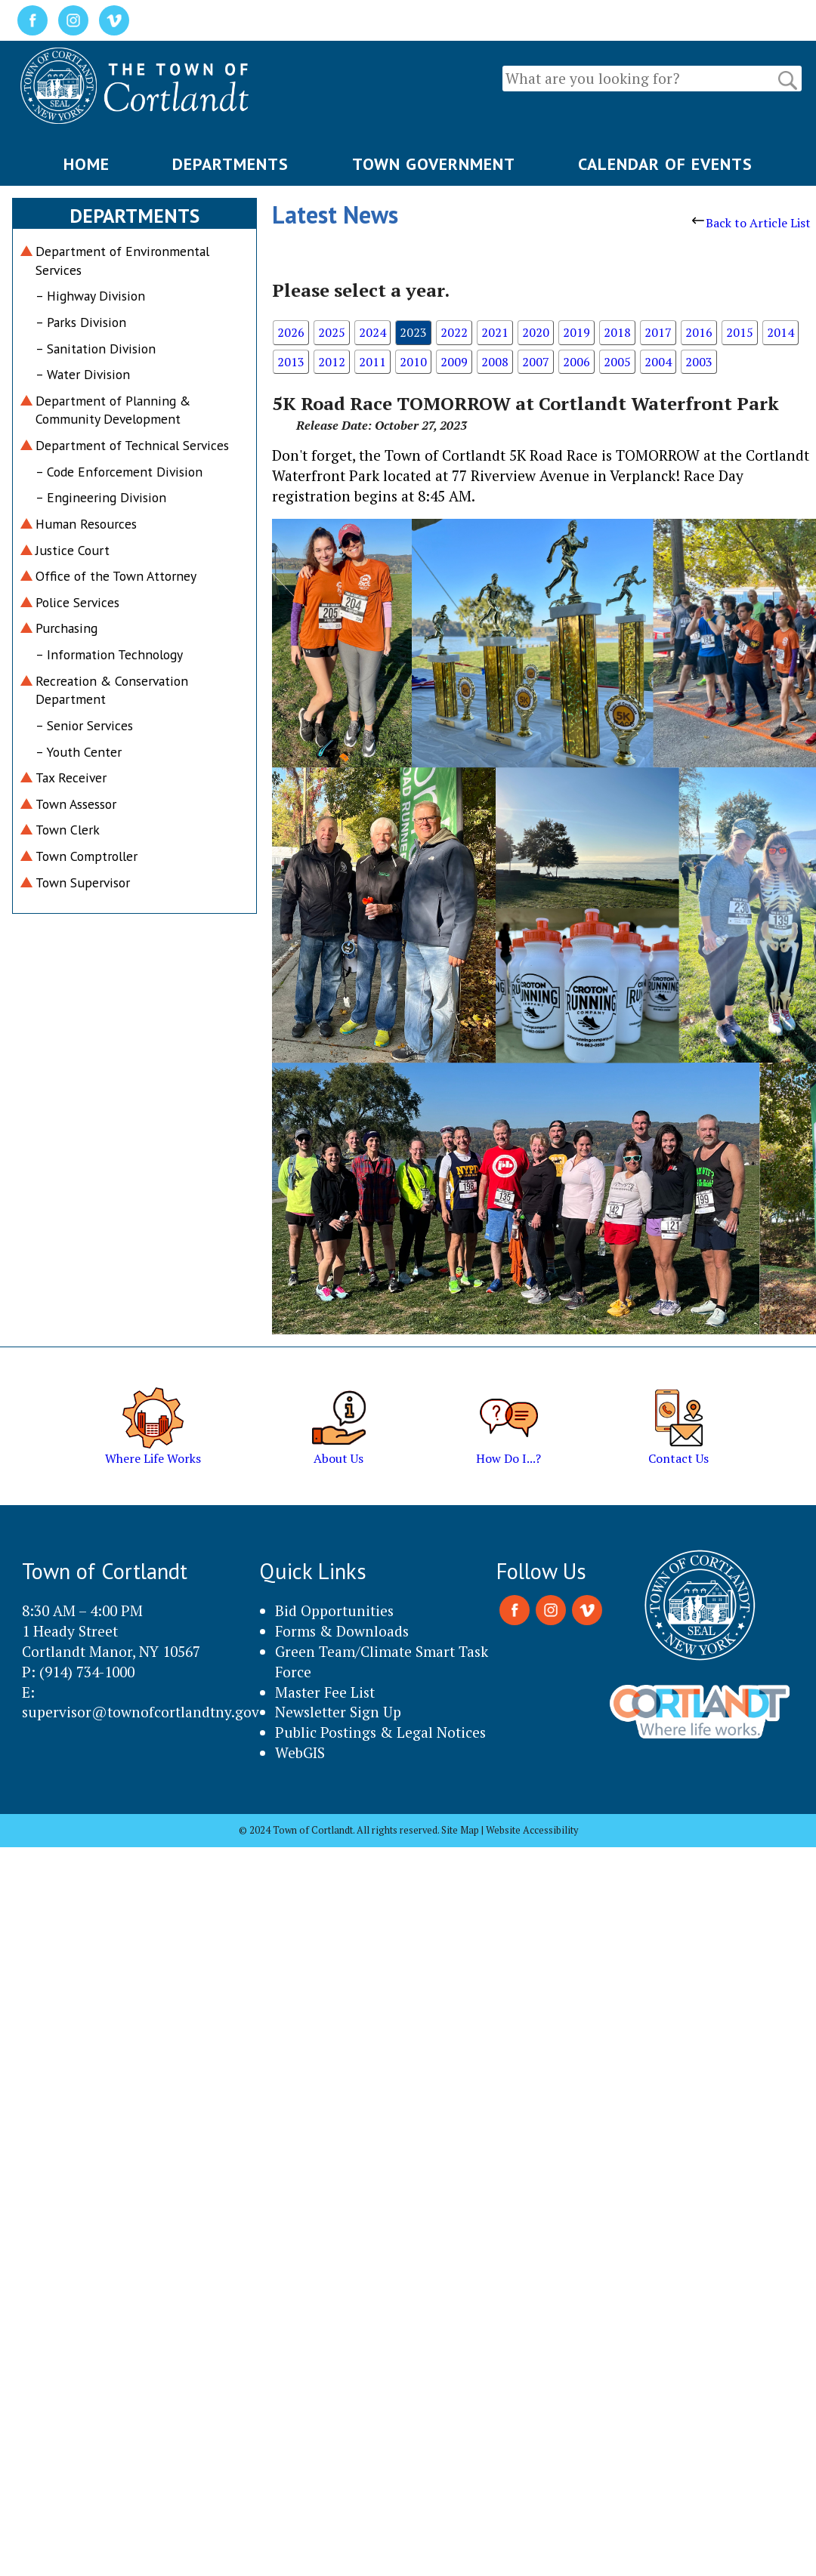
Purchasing (66, 628)
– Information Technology (109, 654)
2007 (535, 361)
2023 (413, 332)
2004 (658, 361)
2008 (494, 361)
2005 (617, 361)
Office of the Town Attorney (116, 576)
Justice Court (73, 550)
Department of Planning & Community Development (113, 410)
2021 (494, 332)
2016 (698, 332)
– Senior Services (84, 725)
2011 (372, 361)
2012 (331, 361)
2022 (454, 332)
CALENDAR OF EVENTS (665, 163)
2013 (290, 361)
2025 (331, 332)
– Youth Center (79, 751)
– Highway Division (90, 295)
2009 (454, 361)
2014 (780, 332)
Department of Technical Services (132, 445)
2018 (617, 332)
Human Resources (86, 523)
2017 (658, 332)
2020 (535, 332)
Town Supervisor (83, 882)
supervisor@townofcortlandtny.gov (140, 1711)
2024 (372, 332)
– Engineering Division (101, 497)
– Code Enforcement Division (119, 471)
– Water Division (83, 374)
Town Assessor (76, 804)
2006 (576, 361)
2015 (739, 332)
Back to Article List (751, 222)
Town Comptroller (87, 856)
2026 (290, 332)
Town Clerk (68, 829)
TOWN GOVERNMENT (433, 163)
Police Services (77, 602)
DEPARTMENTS (230, 163)
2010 (413, 361)
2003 (698, 361)
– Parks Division (81, 322)
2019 (576, 332)
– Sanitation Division (96, 348)
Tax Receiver (71, 777)
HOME (86, 163)
